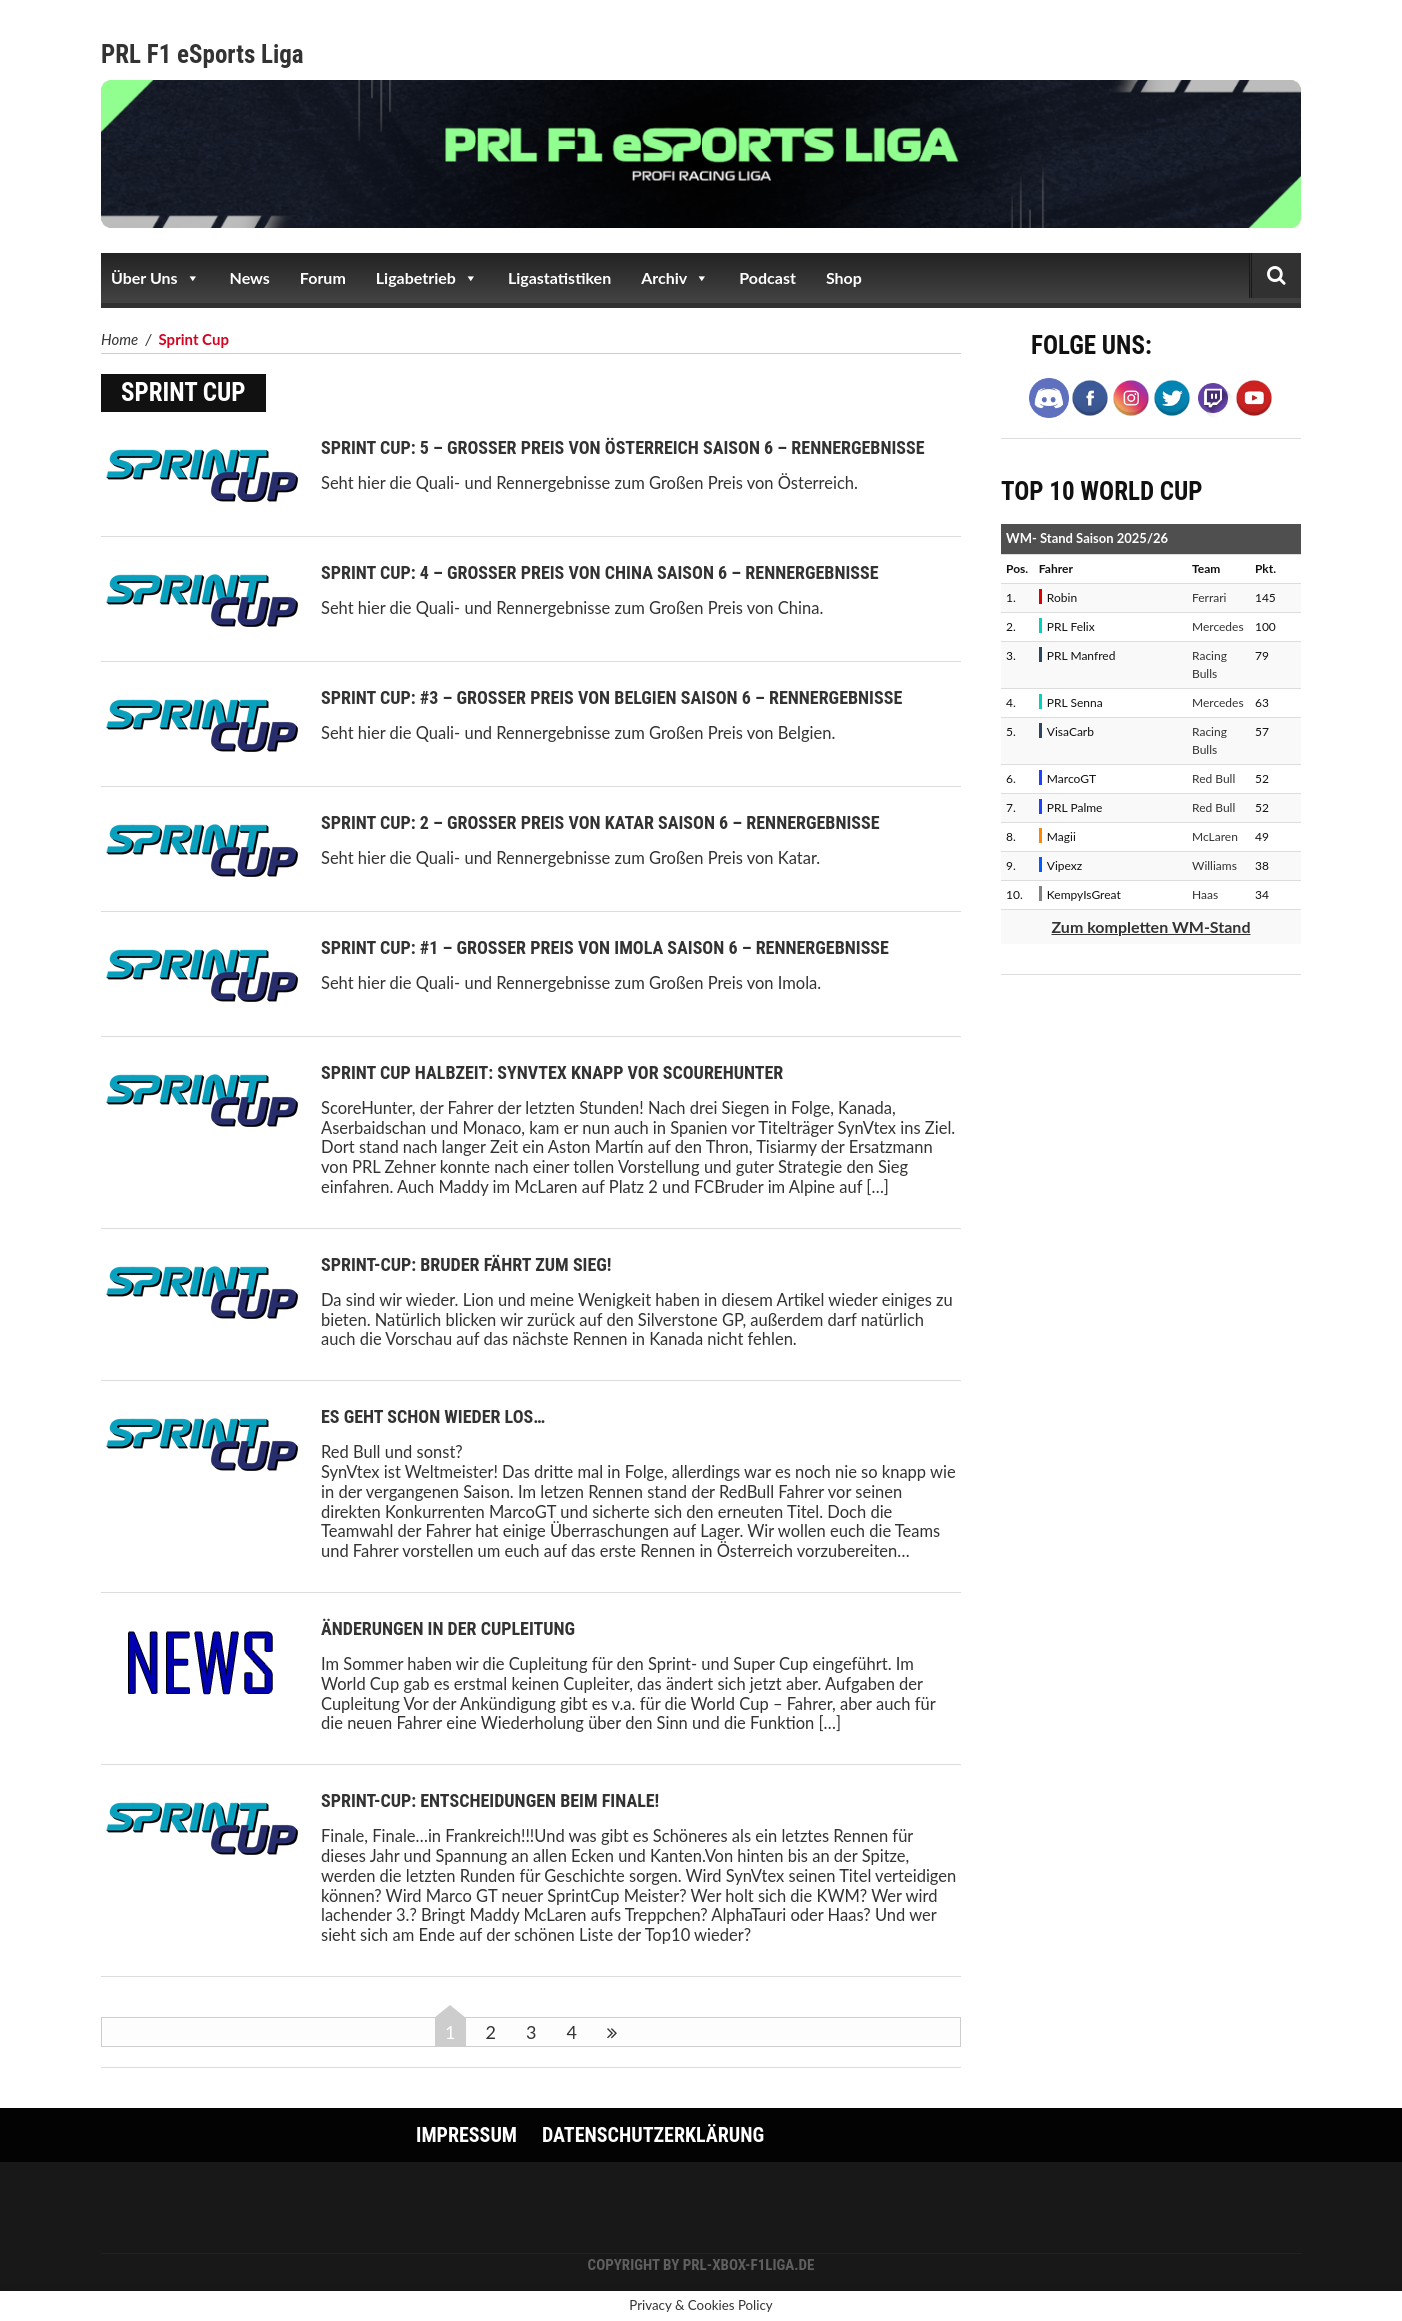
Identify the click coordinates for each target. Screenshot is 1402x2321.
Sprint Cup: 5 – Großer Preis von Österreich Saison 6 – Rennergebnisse (623, 447)
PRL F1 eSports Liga (202, 54)
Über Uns (155, 278)
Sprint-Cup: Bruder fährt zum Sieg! (466, 1264)
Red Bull (1213, 778)
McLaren (1215, 836)
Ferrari (1209, 597)
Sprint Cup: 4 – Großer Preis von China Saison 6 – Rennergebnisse (600, 572)
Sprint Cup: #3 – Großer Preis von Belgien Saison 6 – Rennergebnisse (611, 697)
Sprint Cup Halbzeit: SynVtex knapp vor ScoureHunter (552, 1072)
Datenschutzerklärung (653, 2135)
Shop (844, 277)
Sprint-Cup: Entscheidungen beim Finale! (490, 1800)
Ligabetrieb (427, 278)
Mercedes (1218, 626)
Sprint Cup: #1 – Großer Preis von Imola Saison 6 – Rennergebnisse (605, 947)
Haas (1205, 894)
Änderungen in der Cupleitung (448, 1628)
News (250, 277)
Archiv (675, 278)
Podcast (767, 277)
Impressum (466, 2135)
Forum (323, 277)
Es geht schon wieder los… (433, 1416)
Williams (1214, 865)
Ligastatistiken (559, 277)
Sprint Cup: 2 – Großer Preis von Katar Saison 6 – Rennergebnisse (600, 822)
